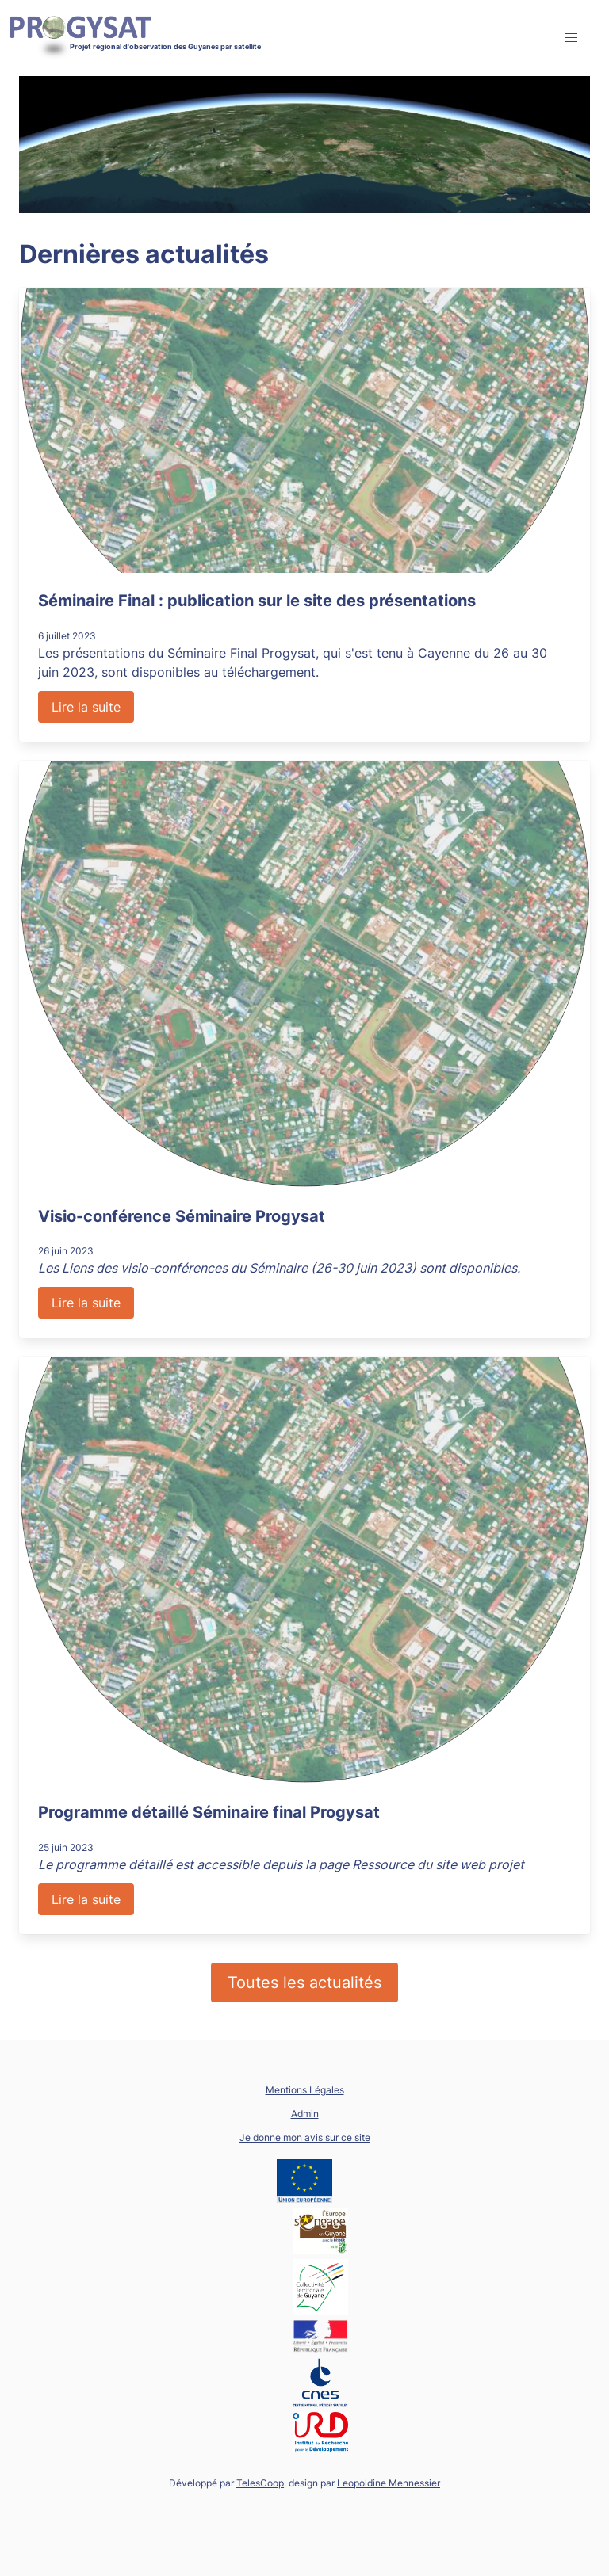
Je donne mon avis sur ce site (304, 2137)
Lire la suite (86, 707)
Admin (305, 2114)
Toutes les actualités (304, 1982)
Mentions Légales (305, 2090)
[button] (571, 38)
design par (364, 2483)
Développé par (226, 2483)
